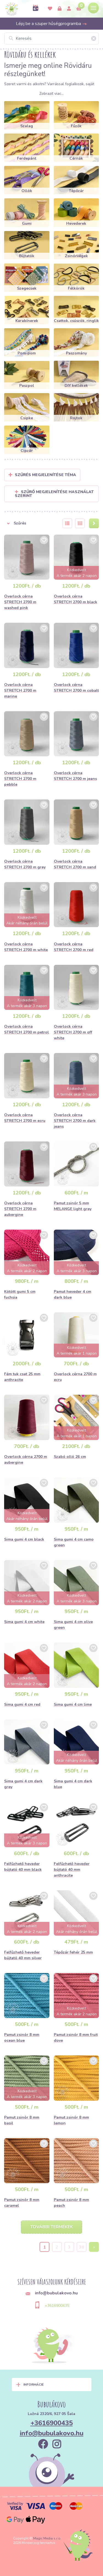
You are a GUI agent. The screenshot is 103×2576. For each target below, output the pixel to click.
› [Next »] (94, 2247)
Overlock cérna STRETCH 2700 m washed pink (20, 602)
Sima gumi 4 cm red (22, 1704)
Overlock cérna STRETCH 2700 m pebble (20, 778)
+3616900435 (57, 2305)
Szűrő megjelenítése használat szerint (54, 493)
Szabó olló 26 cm (70, 1456)
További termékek (51, 2227)
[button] (29, 523)
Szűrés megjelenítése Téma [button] (45, 474)
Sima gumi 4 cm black (24, 1539)
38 (81, 2247)
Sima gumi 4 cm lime (73, 1704)
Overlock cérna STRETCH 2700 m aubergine (20, 1209)
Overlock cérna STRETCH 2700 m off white (73, 1032)
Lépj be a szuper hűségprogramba (51, 24)
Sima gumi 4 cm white (24, 1621)
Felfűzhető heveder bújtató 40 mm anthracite (72, 1869)
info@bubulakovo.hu (51, 2433)
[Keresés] (51, 38)
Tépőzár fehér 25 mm (73, 1952)
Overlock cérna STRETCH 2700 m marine (20, 690)
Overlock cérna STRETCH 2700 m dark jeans (75, 1120)
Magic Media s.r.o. (47, 2538)
